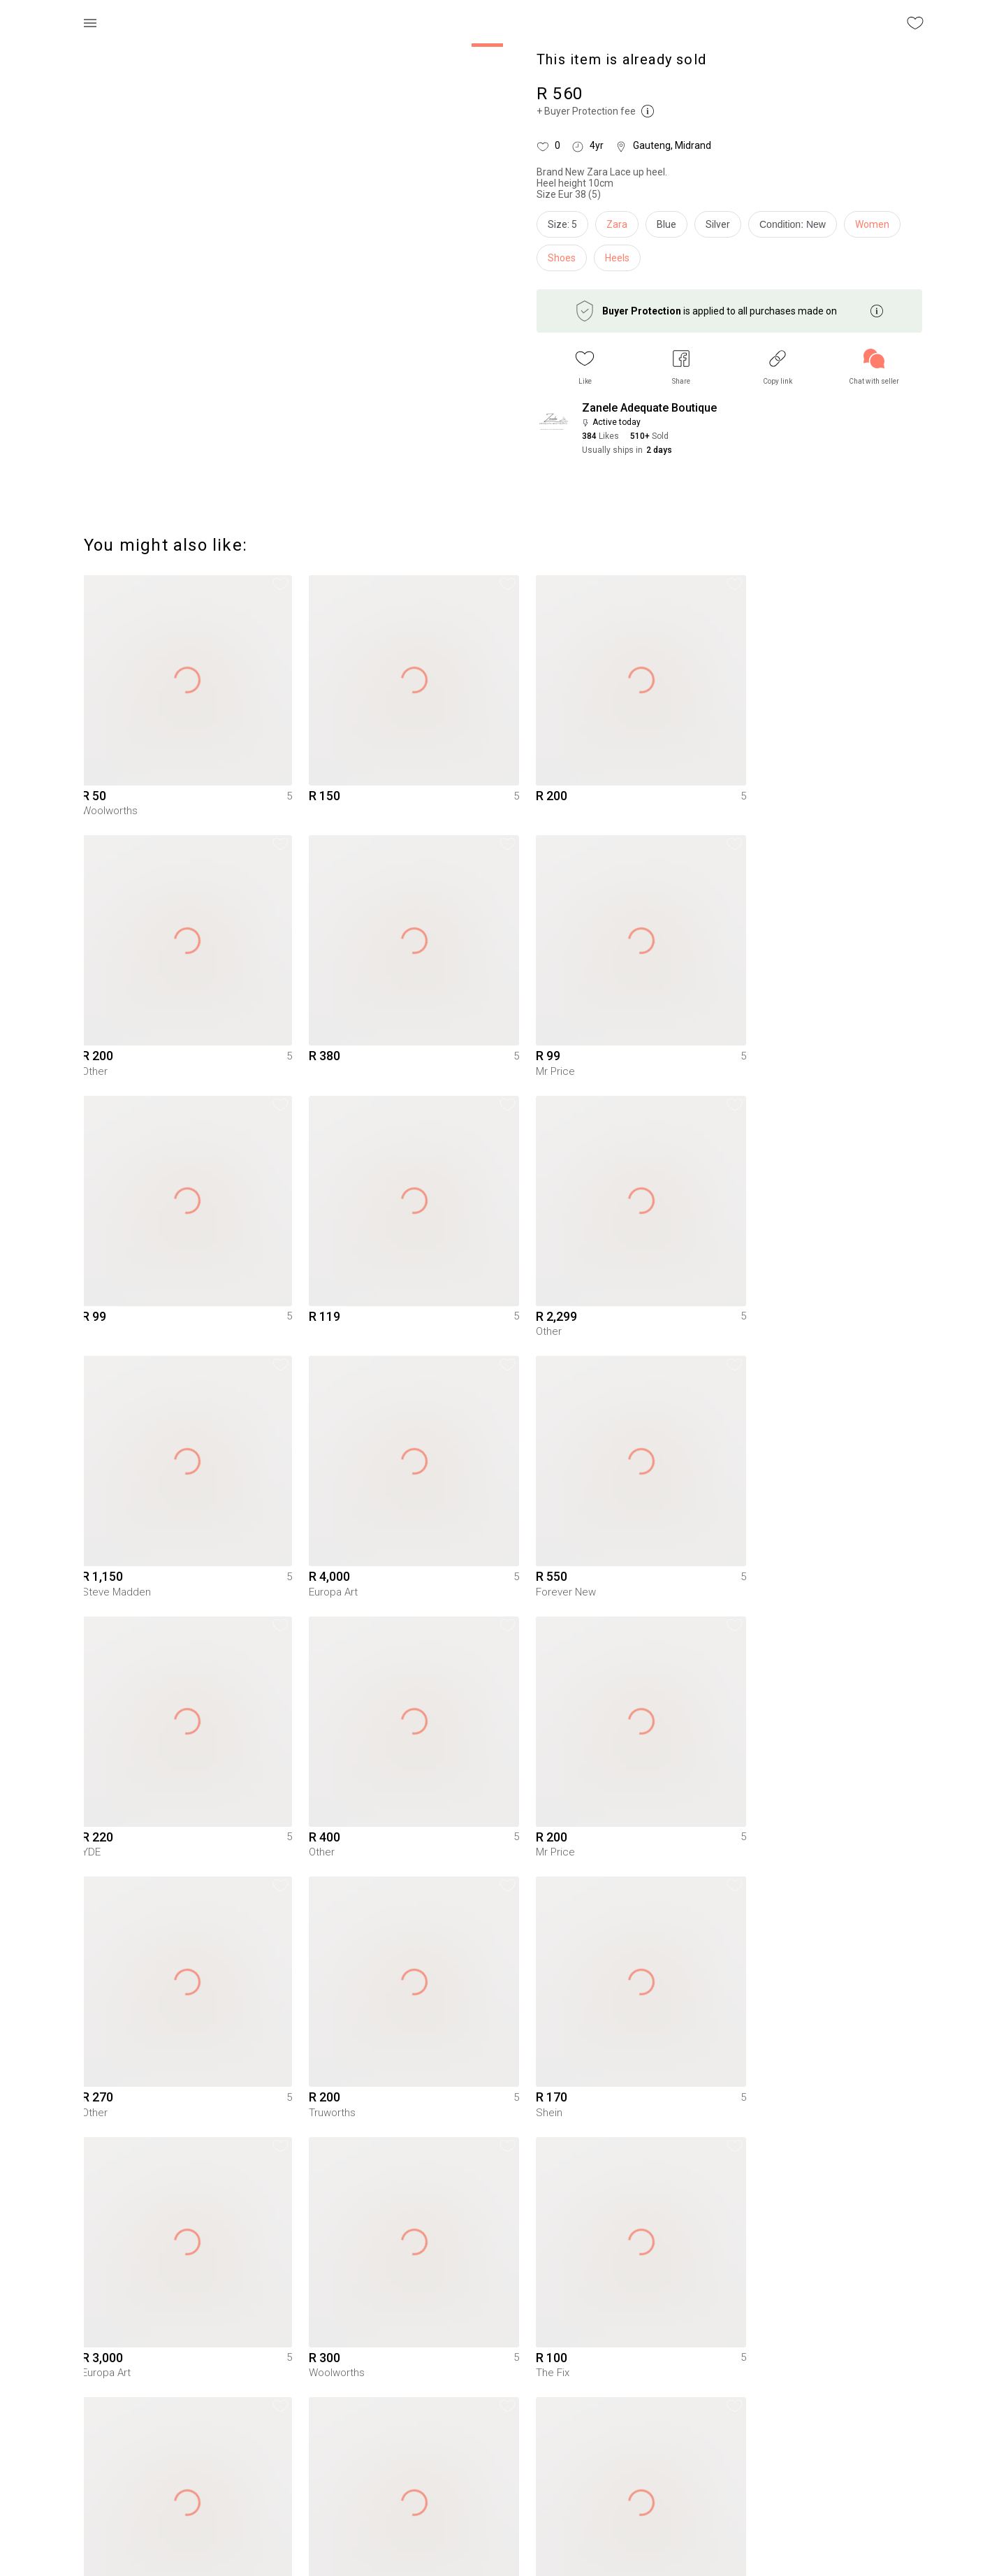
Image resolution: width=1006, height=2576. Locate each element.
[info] (796, 228)
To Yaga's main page (503, 2547)
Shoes (562, 257)
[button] (584, 367)
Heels (617, 257)
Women (872, 224)
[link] (874, 367)
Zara (616, 224)
